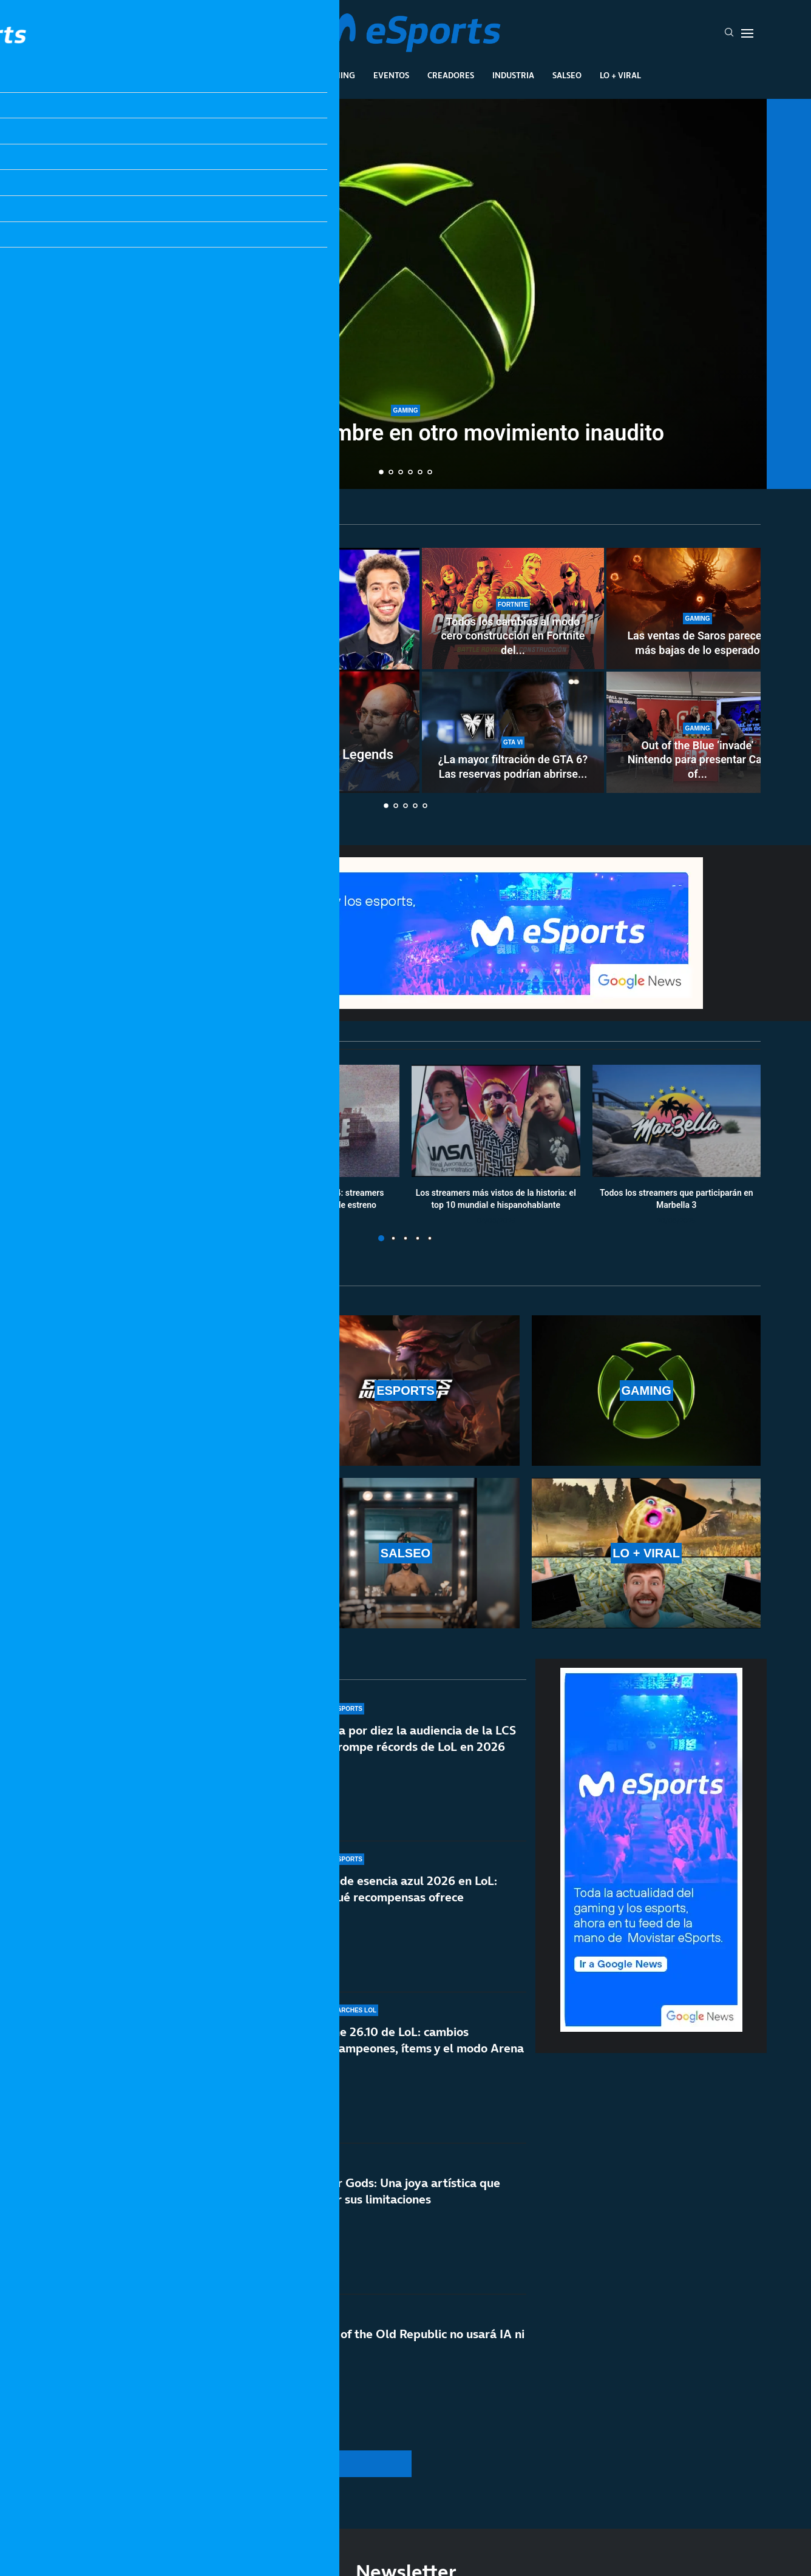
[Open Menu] (747, 33)
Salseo (567, 75)
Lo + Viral (620, 75)
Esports (286, 75)
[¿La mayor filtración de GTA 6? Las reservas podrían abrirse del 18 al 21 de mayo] (513, 732)
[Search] (729, 33)
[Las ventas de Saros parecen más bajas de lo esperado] (697, 608)
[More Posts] (290, 2463)
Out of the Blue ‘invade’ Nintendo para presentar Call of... (698, 759)
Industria (513, 75)
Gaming (338, 75)
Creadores (450, 75)
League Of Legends (210, 75)
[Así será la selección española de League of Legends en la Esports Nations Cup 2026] (235, 670)
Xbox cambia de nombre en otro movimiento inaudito (405, 434)
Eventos (391, 75)
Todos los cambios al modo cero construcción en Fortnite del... (513, 635)
